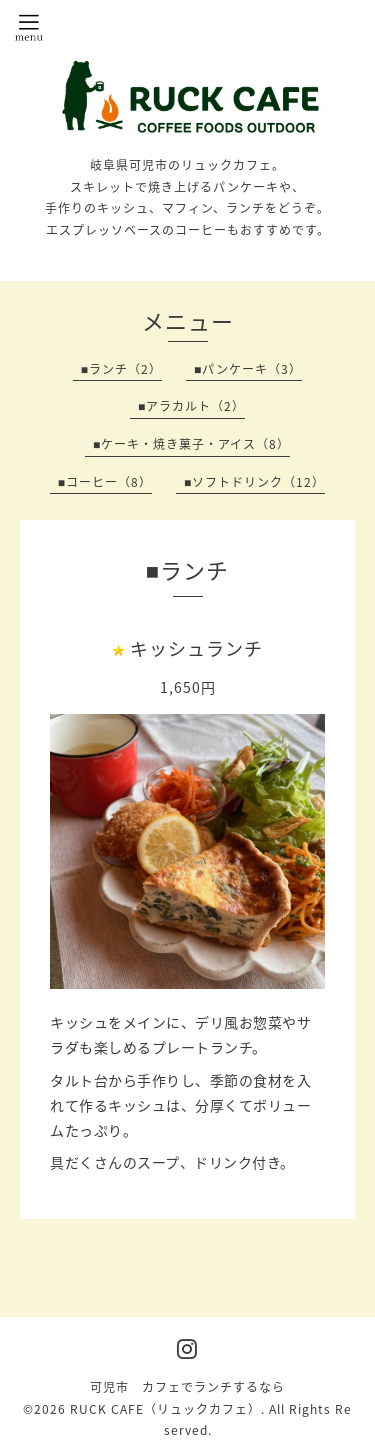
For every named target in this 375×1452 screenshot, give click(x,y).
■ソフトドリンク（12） (254, 482)
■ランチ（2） (121, 369)
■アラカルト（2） (191, 406)
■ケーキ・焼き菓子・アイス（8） (191, 444)
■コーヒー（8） (105, 482)
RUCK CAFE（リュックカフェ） (165, 1409)
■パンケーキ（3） (248, 369)
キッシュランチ (196, 648)
